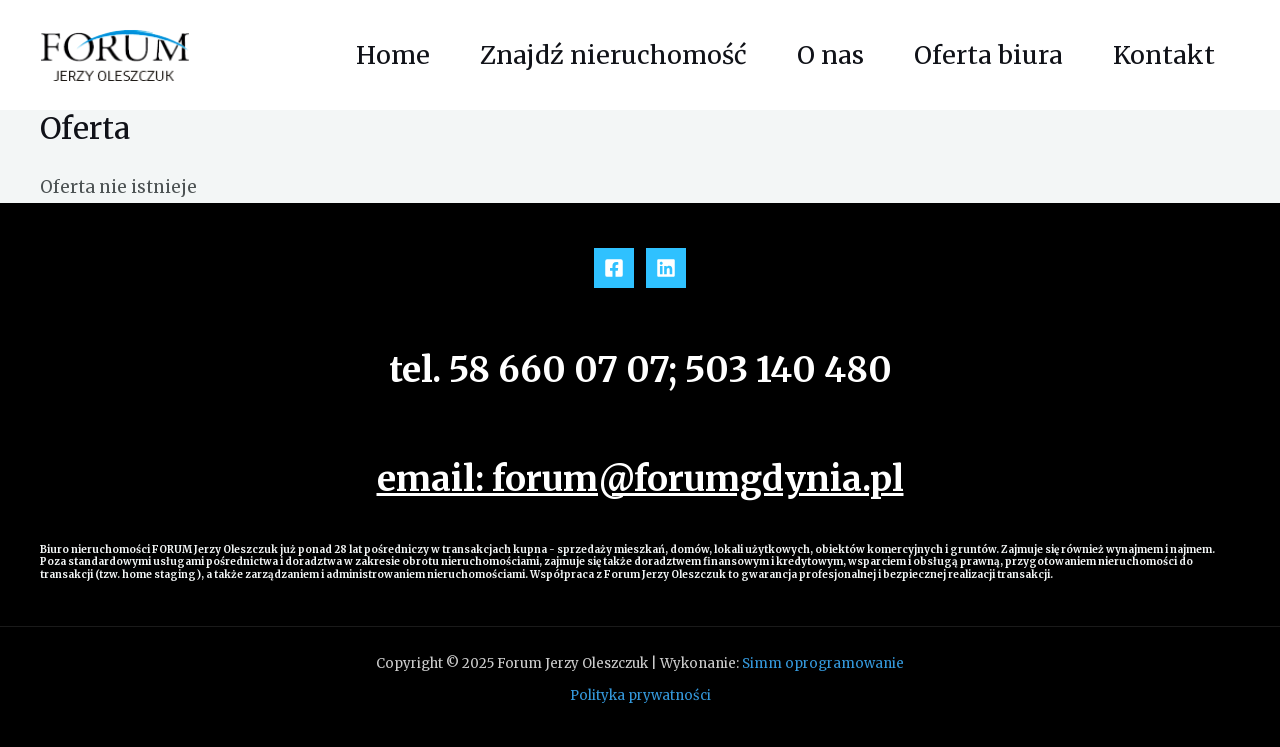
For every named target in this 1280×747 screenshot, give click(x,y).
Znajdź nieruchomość (613, 55)
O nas (830, 55)
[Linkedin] (666, 268)
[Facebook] (614, 268)
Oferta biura (988, 55)
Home (393, 55)
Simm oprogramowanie (823, 663)
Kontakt (1164, 55)
